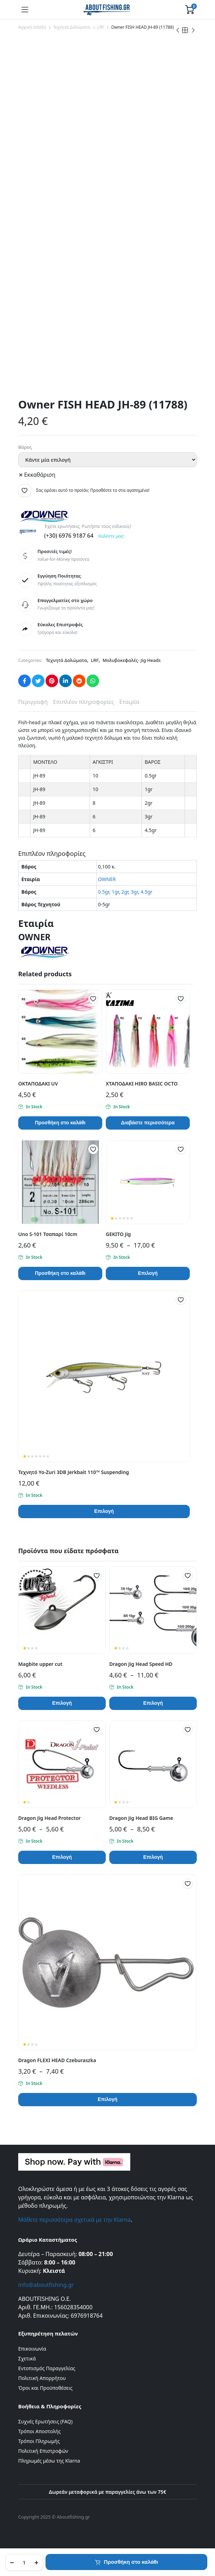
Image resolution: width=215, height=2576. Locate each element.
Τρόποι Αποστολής (39, 2431)
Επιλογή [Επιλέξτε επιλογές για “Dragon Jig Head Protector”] (62, 1857)
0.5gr (103, 891)
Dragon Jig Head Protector (49, 1818)
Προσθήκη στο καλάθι (131, 2561)
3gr (134, 891)
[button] (24, 490)
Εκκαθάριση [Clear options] (39, 475)
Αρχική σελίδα (32, 27)
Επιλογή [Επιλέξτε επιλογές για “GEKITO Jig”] (148, 1273)
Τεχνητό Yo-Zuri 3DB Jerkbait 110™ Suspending (73, 1472)
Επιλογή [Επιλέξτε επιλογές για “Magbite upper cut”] (62, 1703)
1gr (115, 891)
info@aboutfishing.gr (46, 2285)
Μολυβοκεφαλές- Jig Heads (132, 660)
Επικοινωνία (32, 2348)
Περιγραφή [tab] (33, 702)
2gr (124, 891)
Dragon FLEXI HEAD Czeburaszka (57, 2060)
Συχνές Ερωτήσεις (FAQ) (45, 2421)
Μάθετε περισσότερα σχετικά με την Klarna (74, 2220)
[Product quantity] (24, 2562)
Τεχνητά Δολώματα (71, 27)
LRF (100, 27)
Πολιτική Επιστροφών (43, 2451)
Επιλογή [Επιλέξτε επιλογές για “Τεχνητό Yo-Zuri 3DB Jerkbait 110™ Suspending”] (104, 1511)
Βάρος (25, 447)
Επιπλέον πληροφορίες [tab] (83, 702)
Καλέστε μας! (111, 536)
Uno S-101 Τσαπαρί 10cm (47, 1234)
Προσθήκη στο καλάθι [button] (60, 1122)
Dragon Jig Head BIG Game (141, 1818)
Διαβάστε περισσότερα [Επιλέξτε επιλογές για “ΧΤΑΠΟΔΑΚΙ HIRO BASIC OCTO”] (148, 1122)
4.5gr (146, 891)
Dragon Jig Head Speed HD (140, 1664)
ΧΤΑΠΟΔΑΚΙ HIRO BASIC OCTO (142, 1083)
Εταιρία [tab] (129, 702)
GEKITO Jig (118, 1234)
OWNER (107, 879)
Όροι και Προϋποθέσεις (45, 2388)
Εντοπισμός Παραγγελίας (46, 2368)
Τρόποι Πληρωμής (39, 2441)
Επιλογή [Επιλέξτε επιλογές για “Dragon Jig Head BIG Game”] (153, 1857)
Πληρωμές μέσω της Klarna (49, 2460)
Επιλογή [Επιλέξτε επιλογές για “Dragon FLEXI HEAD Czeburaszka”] (107, 2099)
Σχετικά (27, 2358)
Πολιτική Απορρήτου (42, 2378)
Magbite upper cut (40, 1664)
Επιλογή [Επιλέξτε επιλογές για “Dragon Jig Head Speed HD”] (153, 1703)
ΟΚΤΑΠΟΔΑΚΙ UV (38, 1083)
